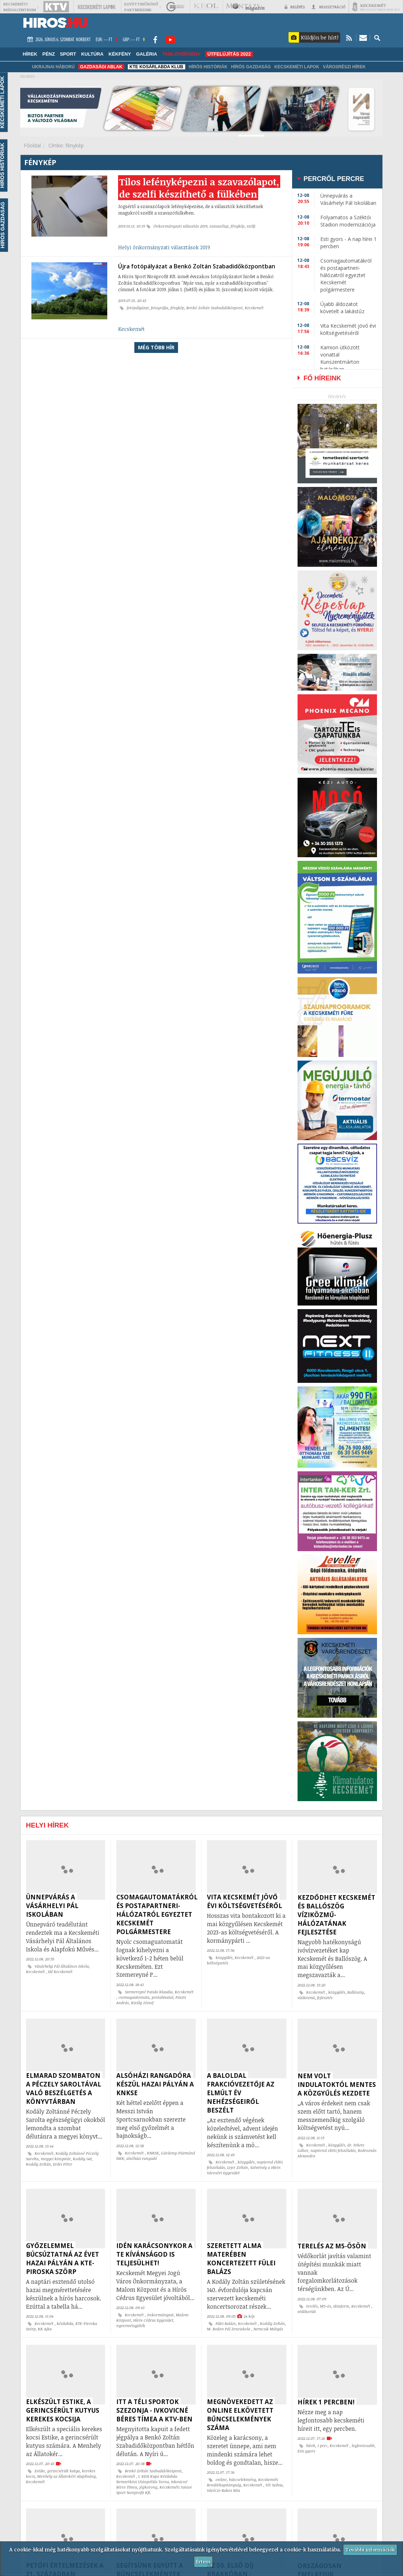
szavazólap (219, 242)
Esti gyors (306, 2451)
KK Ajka (45, 2328)
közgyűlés (224, 1957)
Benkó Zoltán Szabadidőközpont (214, 322)
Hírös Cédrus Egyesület (153, 2320)
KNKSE (153, 2153)
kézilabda (65, 2323)
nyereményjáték (130, 2325)
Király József (142, 2002)
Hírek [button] (30, 54)
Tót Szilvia (274, 2484)
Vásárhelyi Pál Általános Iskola (62, 1966)
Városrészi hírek (344, 66)
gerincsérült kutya (63, 2470)
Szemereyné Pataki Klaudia (149, 1991)
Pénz (48, 54)
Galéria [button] (146, 54)
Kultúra (92, 54)
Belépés (295, 6)
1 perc (322, 2445)
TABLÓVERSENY (181, 54)
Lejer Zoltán (237, 2167)
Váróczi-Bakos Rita (223, 2490)
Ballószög (355, 1992)
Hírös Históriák (208, 66)
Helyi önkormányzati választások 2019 (164, 263)
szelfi (251, 242)
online (221, 2479)
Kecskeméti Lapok (296, 66)
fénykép (237, 242)
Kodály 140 (82, 2158)
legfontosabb (363, 2445)
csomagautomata (134, 1997)
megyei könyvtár (56, 2158)
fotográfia (159, 322)
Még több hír (156, 361)
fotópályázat (138, 322)
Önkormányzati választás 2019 (180, 242)
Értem (203, 2561)
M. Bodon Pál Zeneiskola (229, 2328)
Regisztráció (328, 6)
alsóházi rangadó (141, 2158)
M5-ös (325, 2306)
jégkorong (148, 2487)
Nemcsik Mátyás (268, 2328)
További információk (370, 2549)
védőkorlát (307, 2311)
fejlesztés (325, 1997)
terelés (312, 2306)
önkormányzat (160, 2314)
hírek (310, 2445)
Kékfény (120, 54)
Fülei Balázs (226, 2323)
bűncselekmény (242, 2479)
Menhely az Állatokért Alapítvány (66, 2476)
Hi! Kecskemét (60, 1971)
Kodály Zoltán (38, 2164)
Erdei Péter (62, 2164)
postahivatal (162, 1997)
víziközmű (306, 1997)
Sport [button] (68, 54)
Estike (40, 2470)
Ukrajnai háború (53, 66)
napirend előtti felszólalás (333, 2150)
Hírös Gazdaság (251, 66)
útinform (341, 2306)
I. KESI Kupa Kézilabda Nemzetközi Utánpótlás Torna (146, 2479)
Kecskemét (254, 322)
